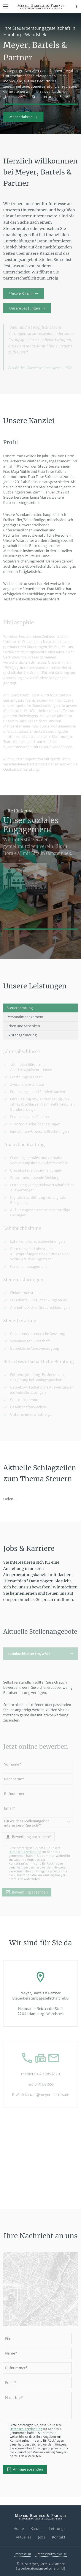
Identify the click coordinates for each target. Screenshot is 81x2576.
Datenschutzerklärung (26, 2429)
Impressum (22, 2554)
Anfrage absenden (24, 2469)
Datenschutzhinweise (51, 2554)
